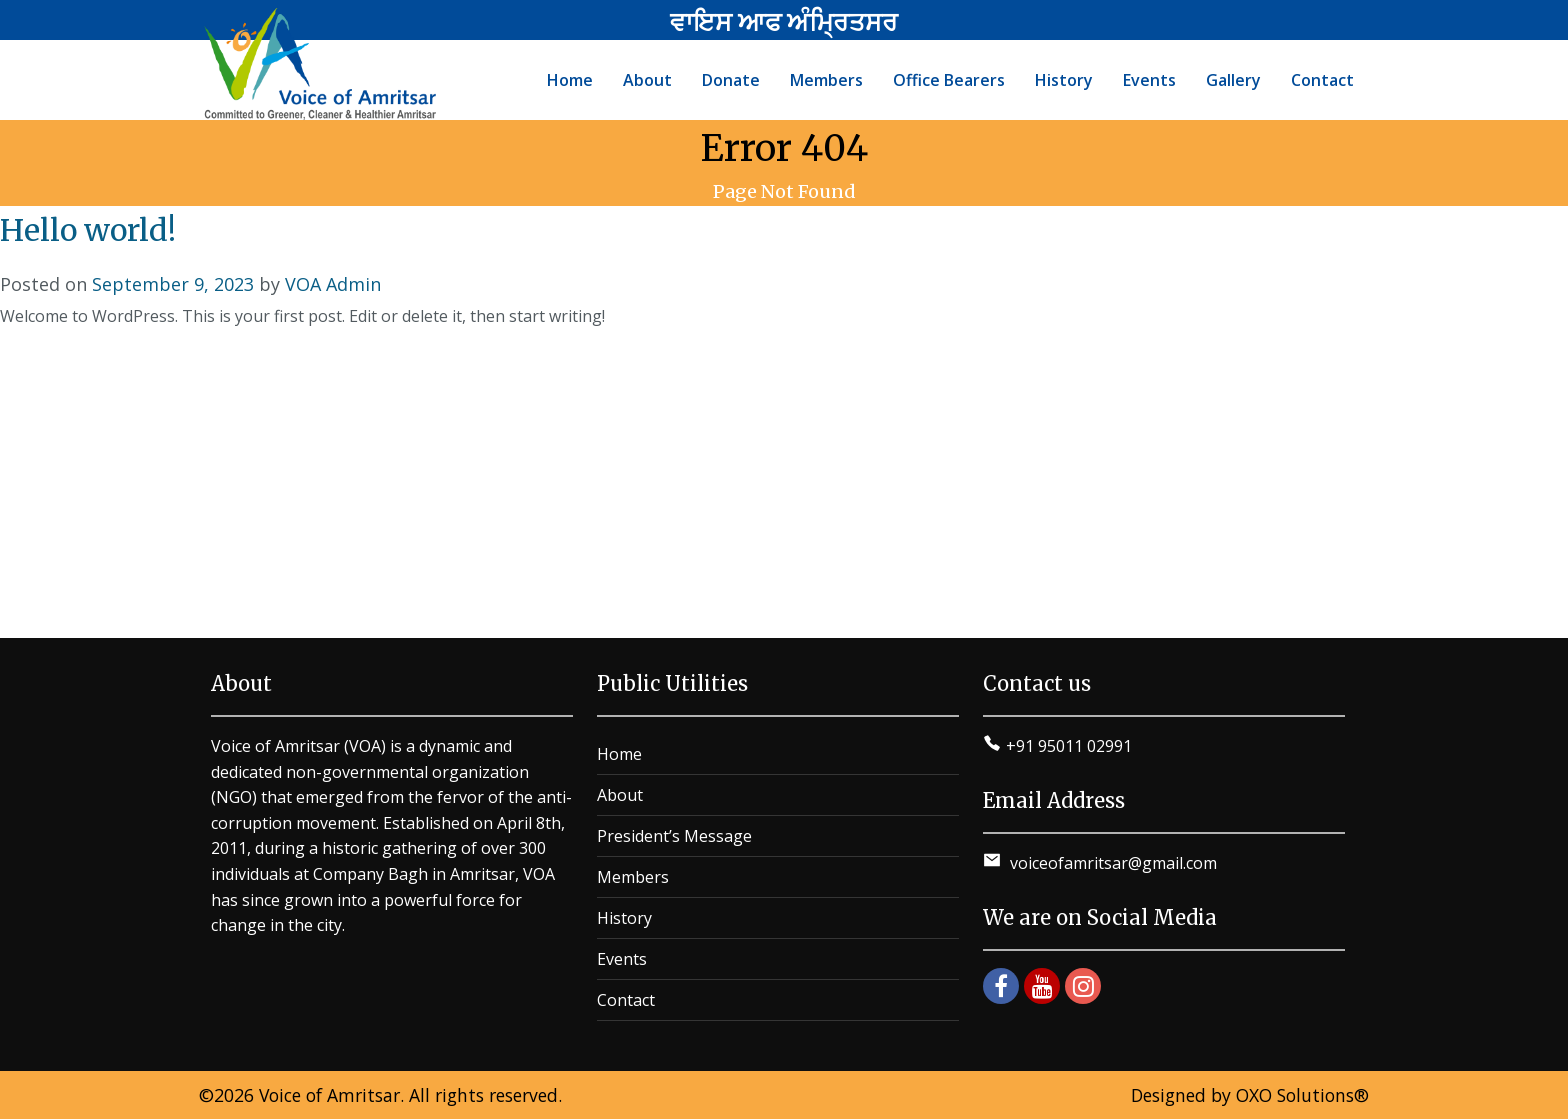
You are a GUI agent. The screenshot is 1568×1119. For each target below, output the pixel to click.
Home (619, 754)
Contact (626, 1000)
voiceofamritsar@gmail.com (1111, 863)
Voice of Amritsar (329, 1095)
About (620, 795)
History (624, 918)
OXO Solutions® (1302, 1095)
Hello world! (88, 230)
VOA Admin (333, 284)
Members (633, 877)
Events (622, 959)
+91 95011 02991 (1069, 746)
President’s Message (674, 836)
